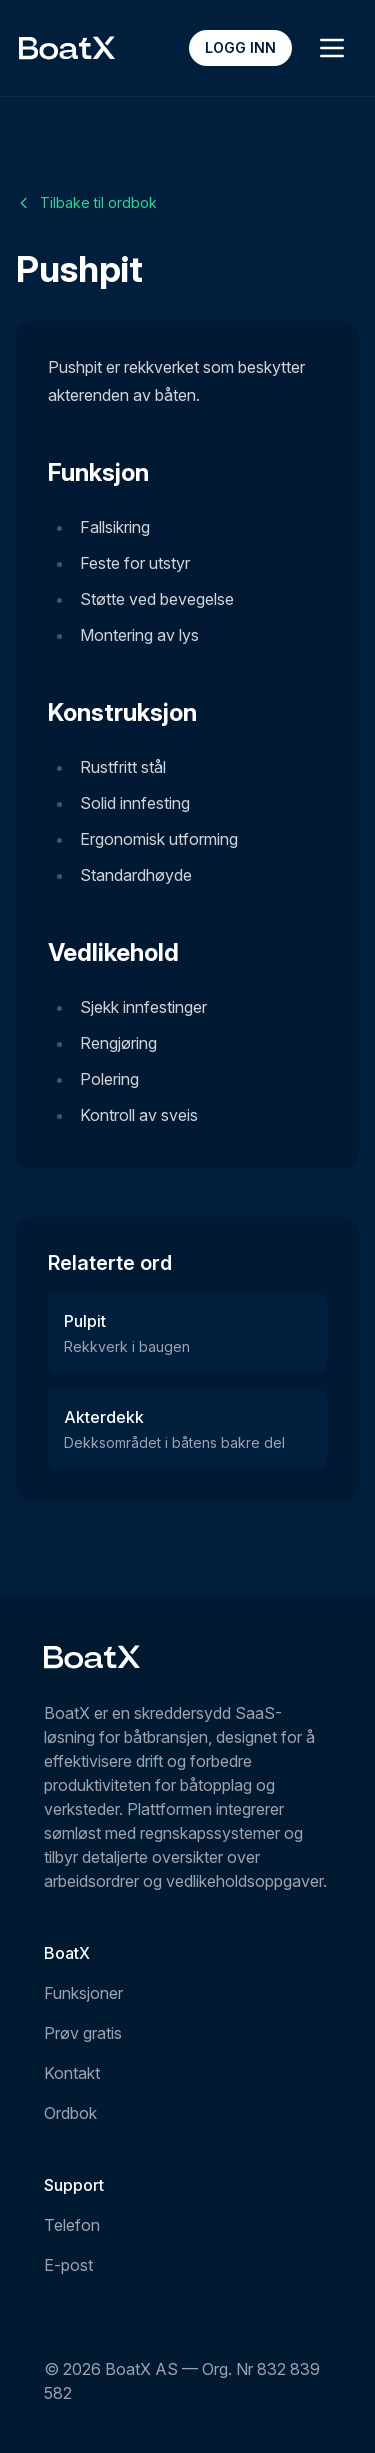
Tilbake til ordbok (86, 202)
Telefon (72, 2225)
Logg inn (240, 47)
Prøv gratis (83, 2033)
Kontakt (72, 2073)
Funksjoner (83, 1993)
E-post (68, 2265)
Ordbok (70, 2113)
